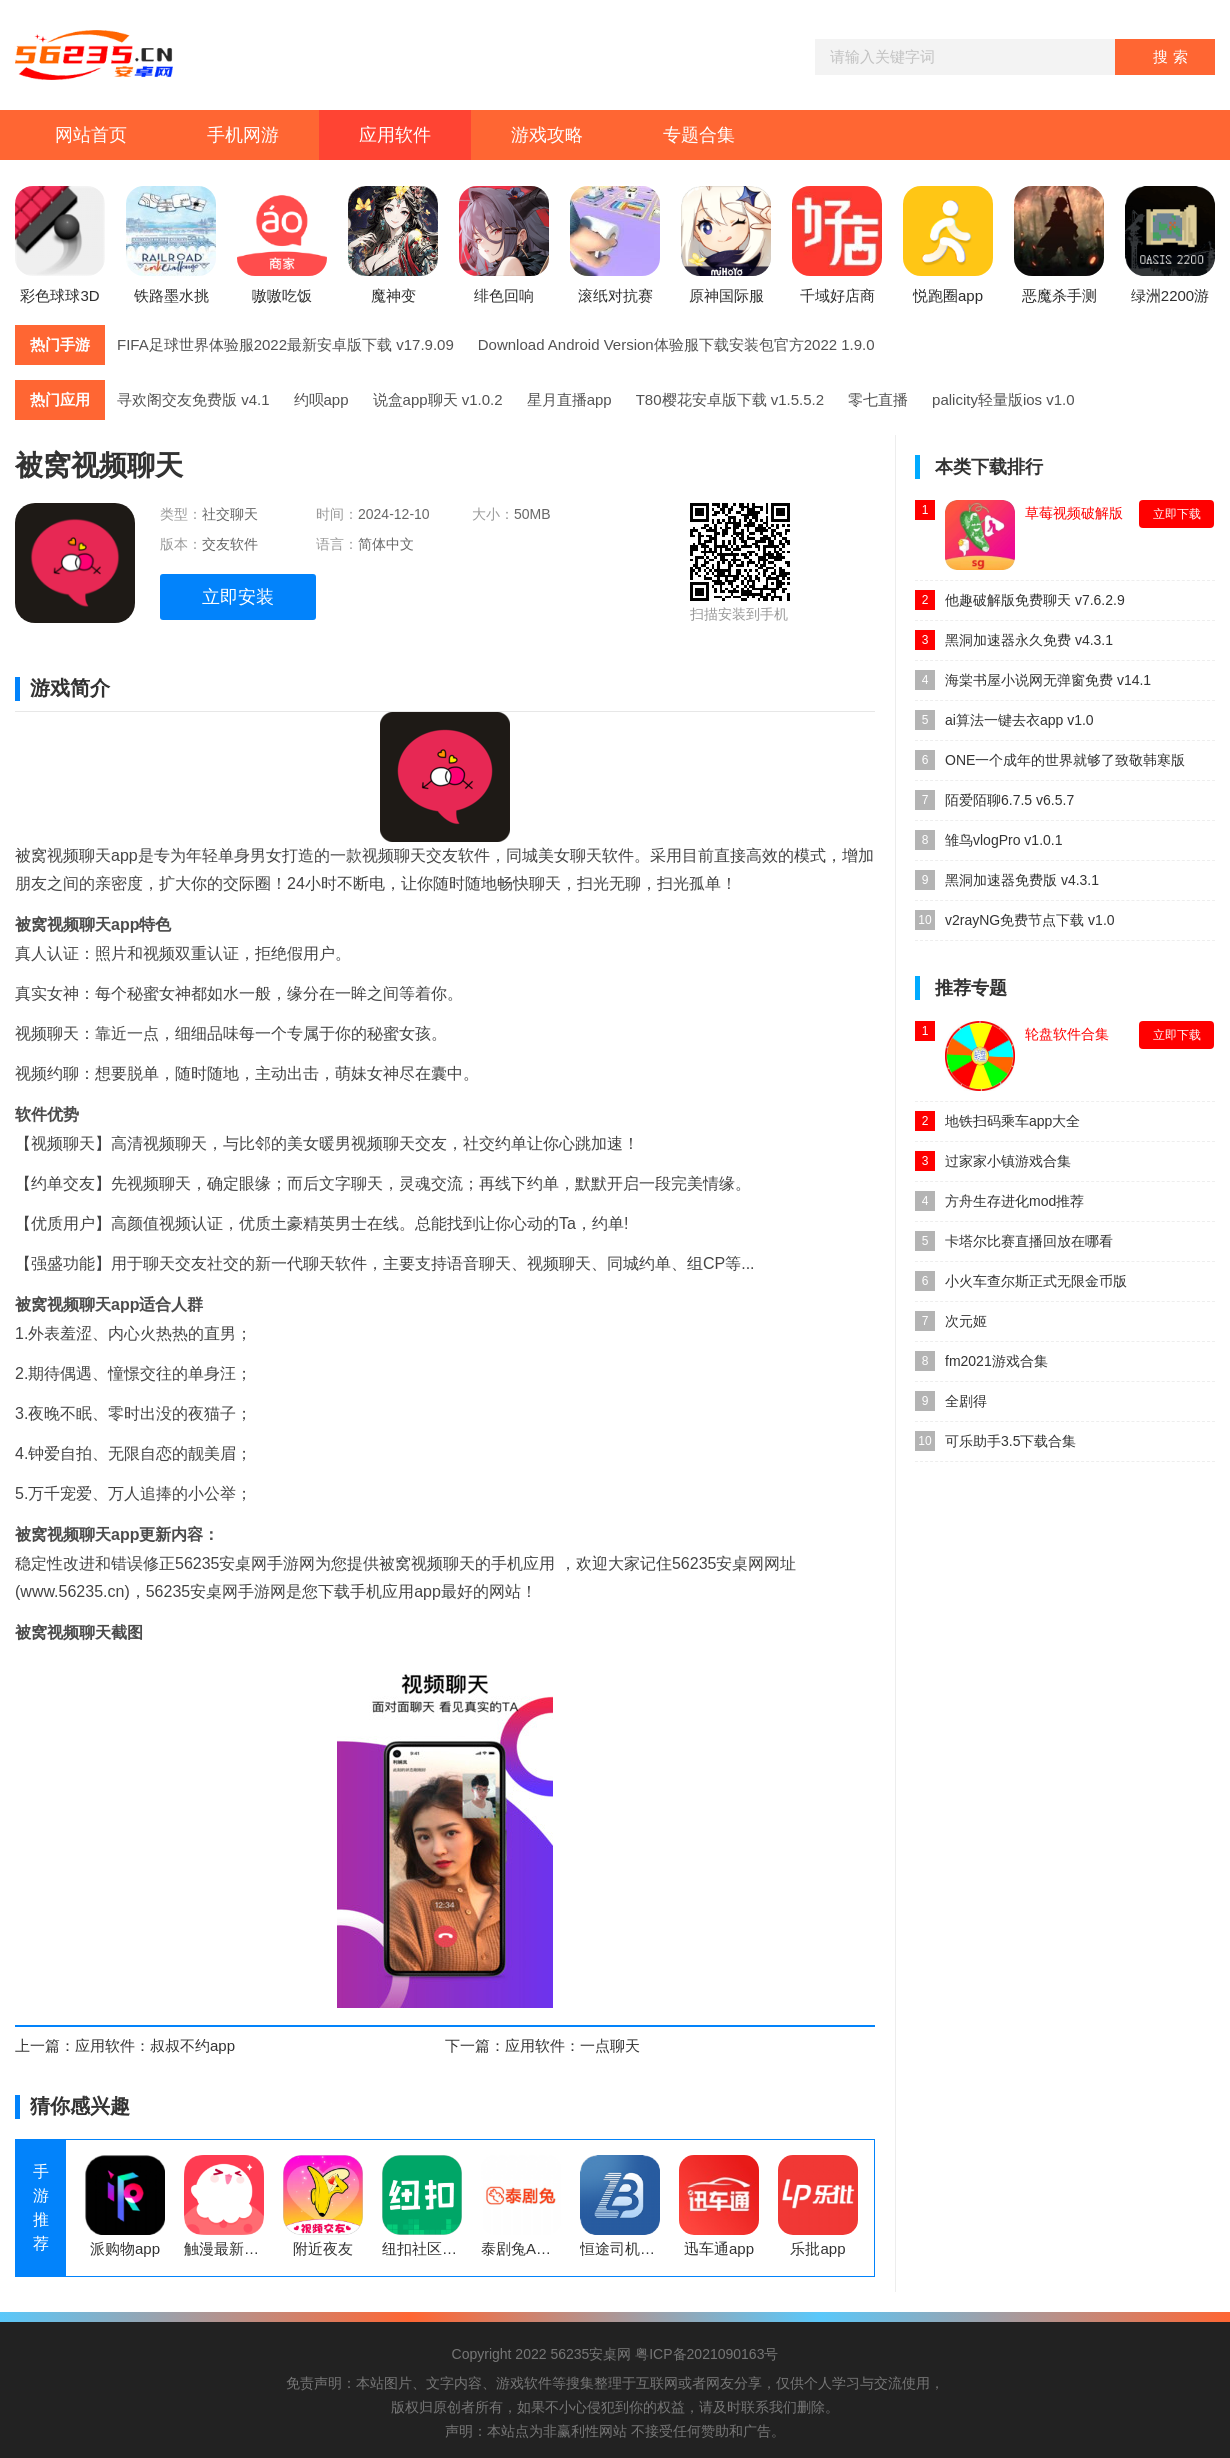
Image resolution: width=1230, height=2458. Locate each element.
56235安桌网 (590, 2354)
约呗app (321, 399)
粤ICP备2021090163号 (706, 2354)
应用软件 (395, 135)
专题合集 (699, 135)
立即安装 (238, 597)
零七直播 (878, 399)
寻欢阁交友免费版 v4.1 (193, 399)
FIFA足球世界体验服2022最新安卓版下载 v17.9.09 (285, 344)
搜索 (1173, 56)
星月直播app (569, 399)
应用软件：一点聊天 (572, 2045)
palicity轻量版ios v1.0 (1003, 399)
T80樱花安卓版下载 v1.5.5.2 (730, 399)
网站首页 (91, 135)
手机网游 (243, 135)
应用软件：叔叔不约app (155, 2045)
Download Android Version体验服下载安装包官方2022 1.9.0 (676, 344)
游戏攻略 (547, 135)
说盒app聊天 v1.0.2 (438, 399)
